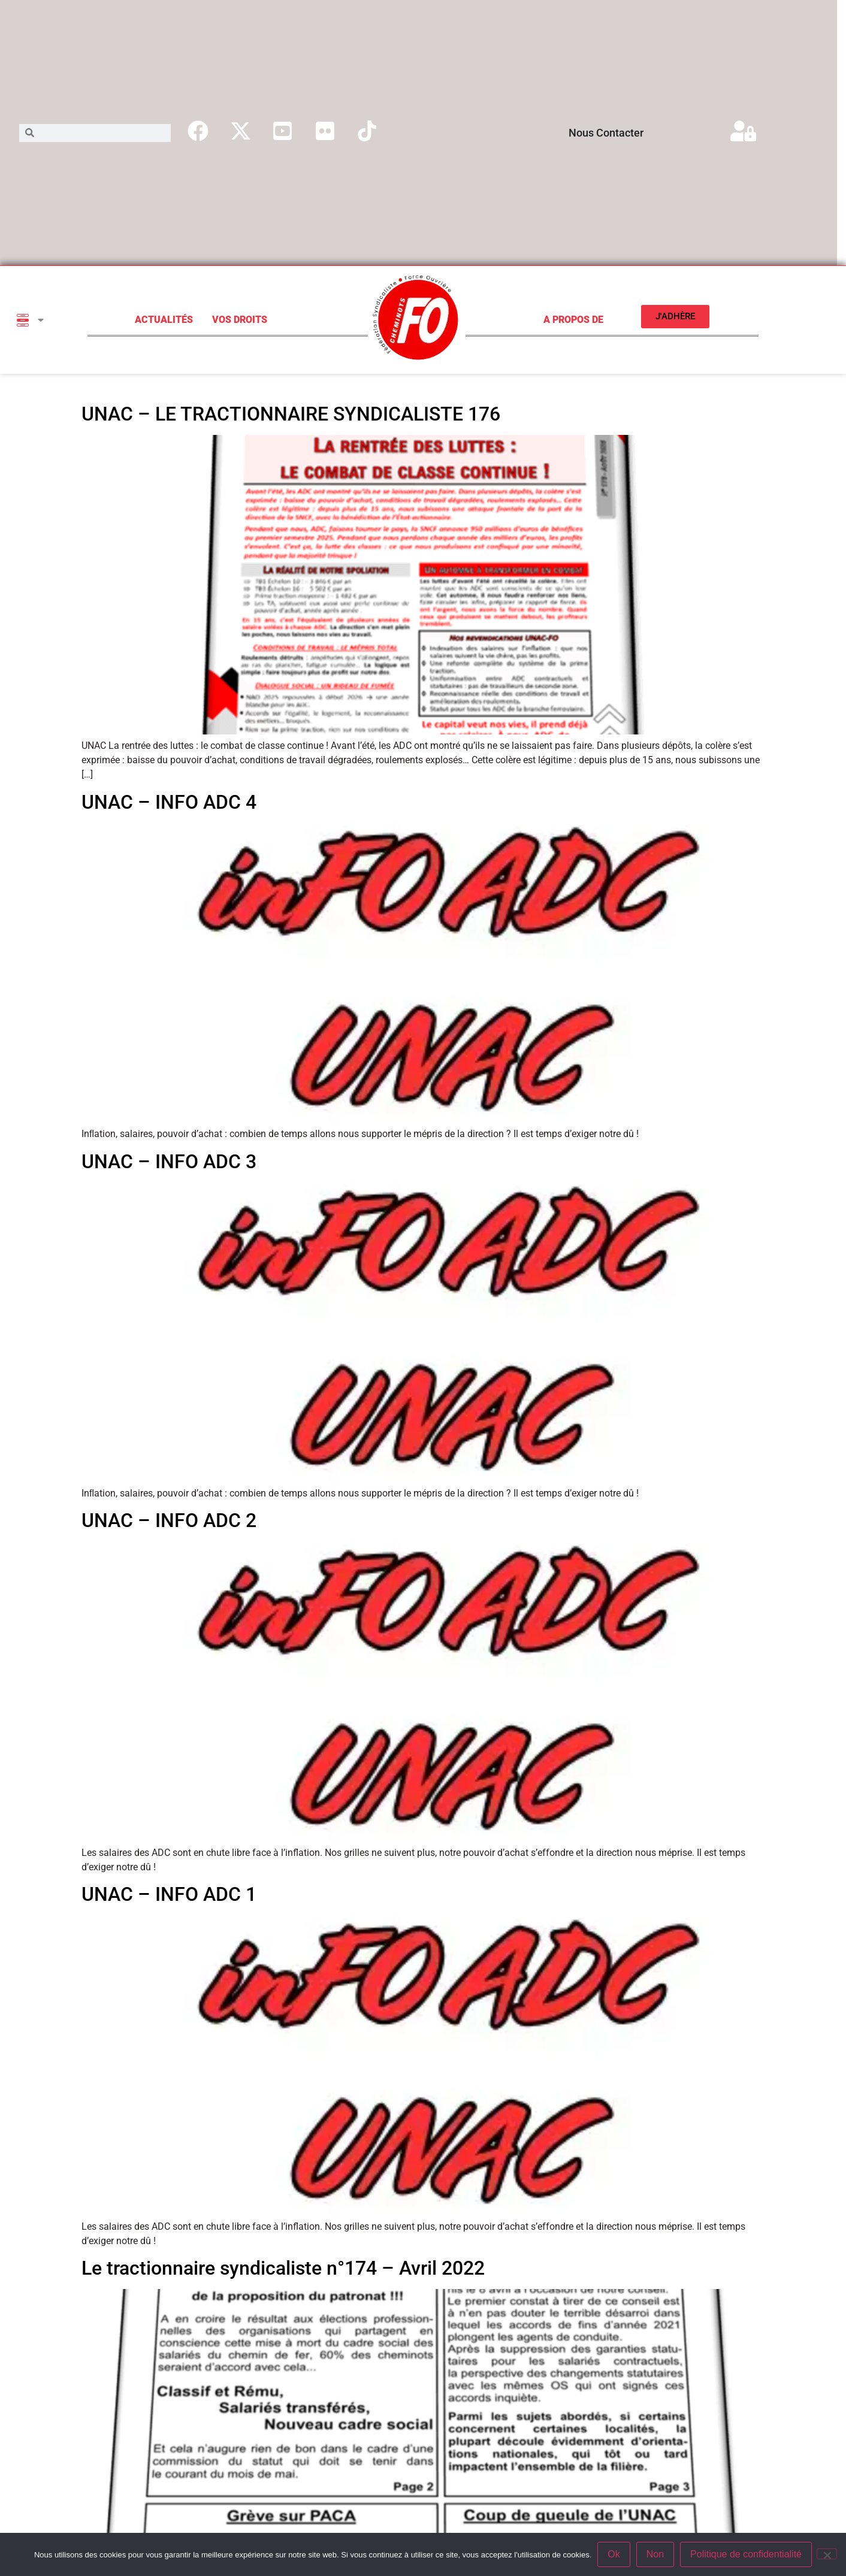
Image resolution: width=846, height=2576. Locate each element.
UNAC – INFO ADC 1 (168, 1894)
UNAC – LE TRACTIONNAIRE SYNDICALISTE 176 (290, 414)
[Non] (827, 2553)
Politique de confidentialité (746, 2554)
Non (655, 2554)
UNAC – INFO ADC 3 (168, 1161)
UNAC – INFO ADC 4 (168, 802)
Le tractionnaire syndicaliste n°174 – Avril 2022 (283, 2268)
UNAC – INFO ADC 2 (168, 1520)
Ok (614, 2554)
